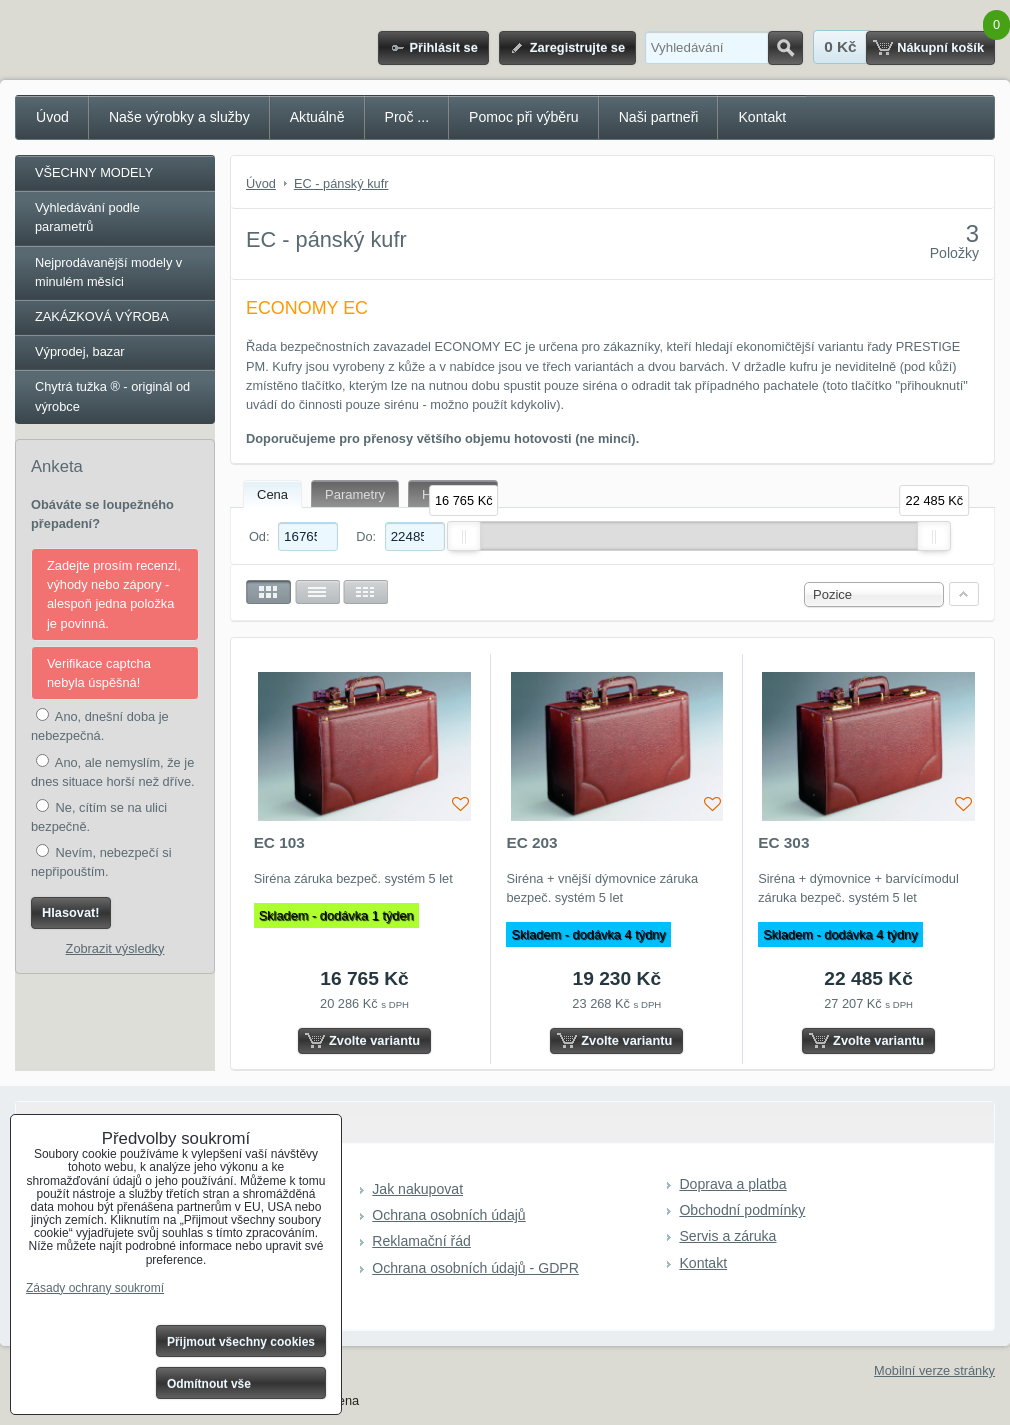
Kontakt (762, 117)
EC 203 (531, 842)
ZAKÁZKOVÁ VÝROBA (102, 316)
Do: (400, 536)
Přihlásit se (443, 47)
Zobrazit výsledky (115, 948)
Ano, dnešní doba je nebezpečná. (100, 725)
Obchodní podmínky (742, 1210)
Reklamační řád (421, 1241)
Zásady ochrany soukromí (95, 1288)
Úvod (52, 117)
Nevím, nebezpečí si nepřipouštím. (101, 861)
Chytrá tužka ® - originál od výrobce (112, 396)
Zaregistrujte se (577, 47)
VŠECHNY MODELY (94, 172)
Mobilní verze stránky (934, 1370)
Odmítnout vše (209, 1384)
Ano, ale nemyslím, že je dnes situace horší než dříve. (113, 771)
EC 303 (783, 842)
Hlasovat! (71, 912)
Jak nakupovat (417, 1189)
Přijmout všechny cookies (241, 1342)
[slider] (464, 536)
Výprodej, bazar (80, 351)
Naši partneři (659, 117)
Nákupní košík (940, 47)
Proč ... (407, 117)
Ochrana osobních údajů (448, 1215)
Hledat (785, 48)
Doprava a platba (732, 1184)
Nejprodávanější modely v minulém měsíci (108, 272)
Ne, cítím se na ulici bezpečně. (99, 816)
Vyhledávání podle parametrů (87, 217)
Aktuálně (317, 117)
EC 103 (279, 842)
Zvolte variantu (374, 1040)
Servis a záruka (727, 1236)
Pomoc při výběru (524, 117)
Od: (293, 536)
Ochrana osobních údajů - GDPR (475, 1268)
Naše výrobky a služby (179, 117)
